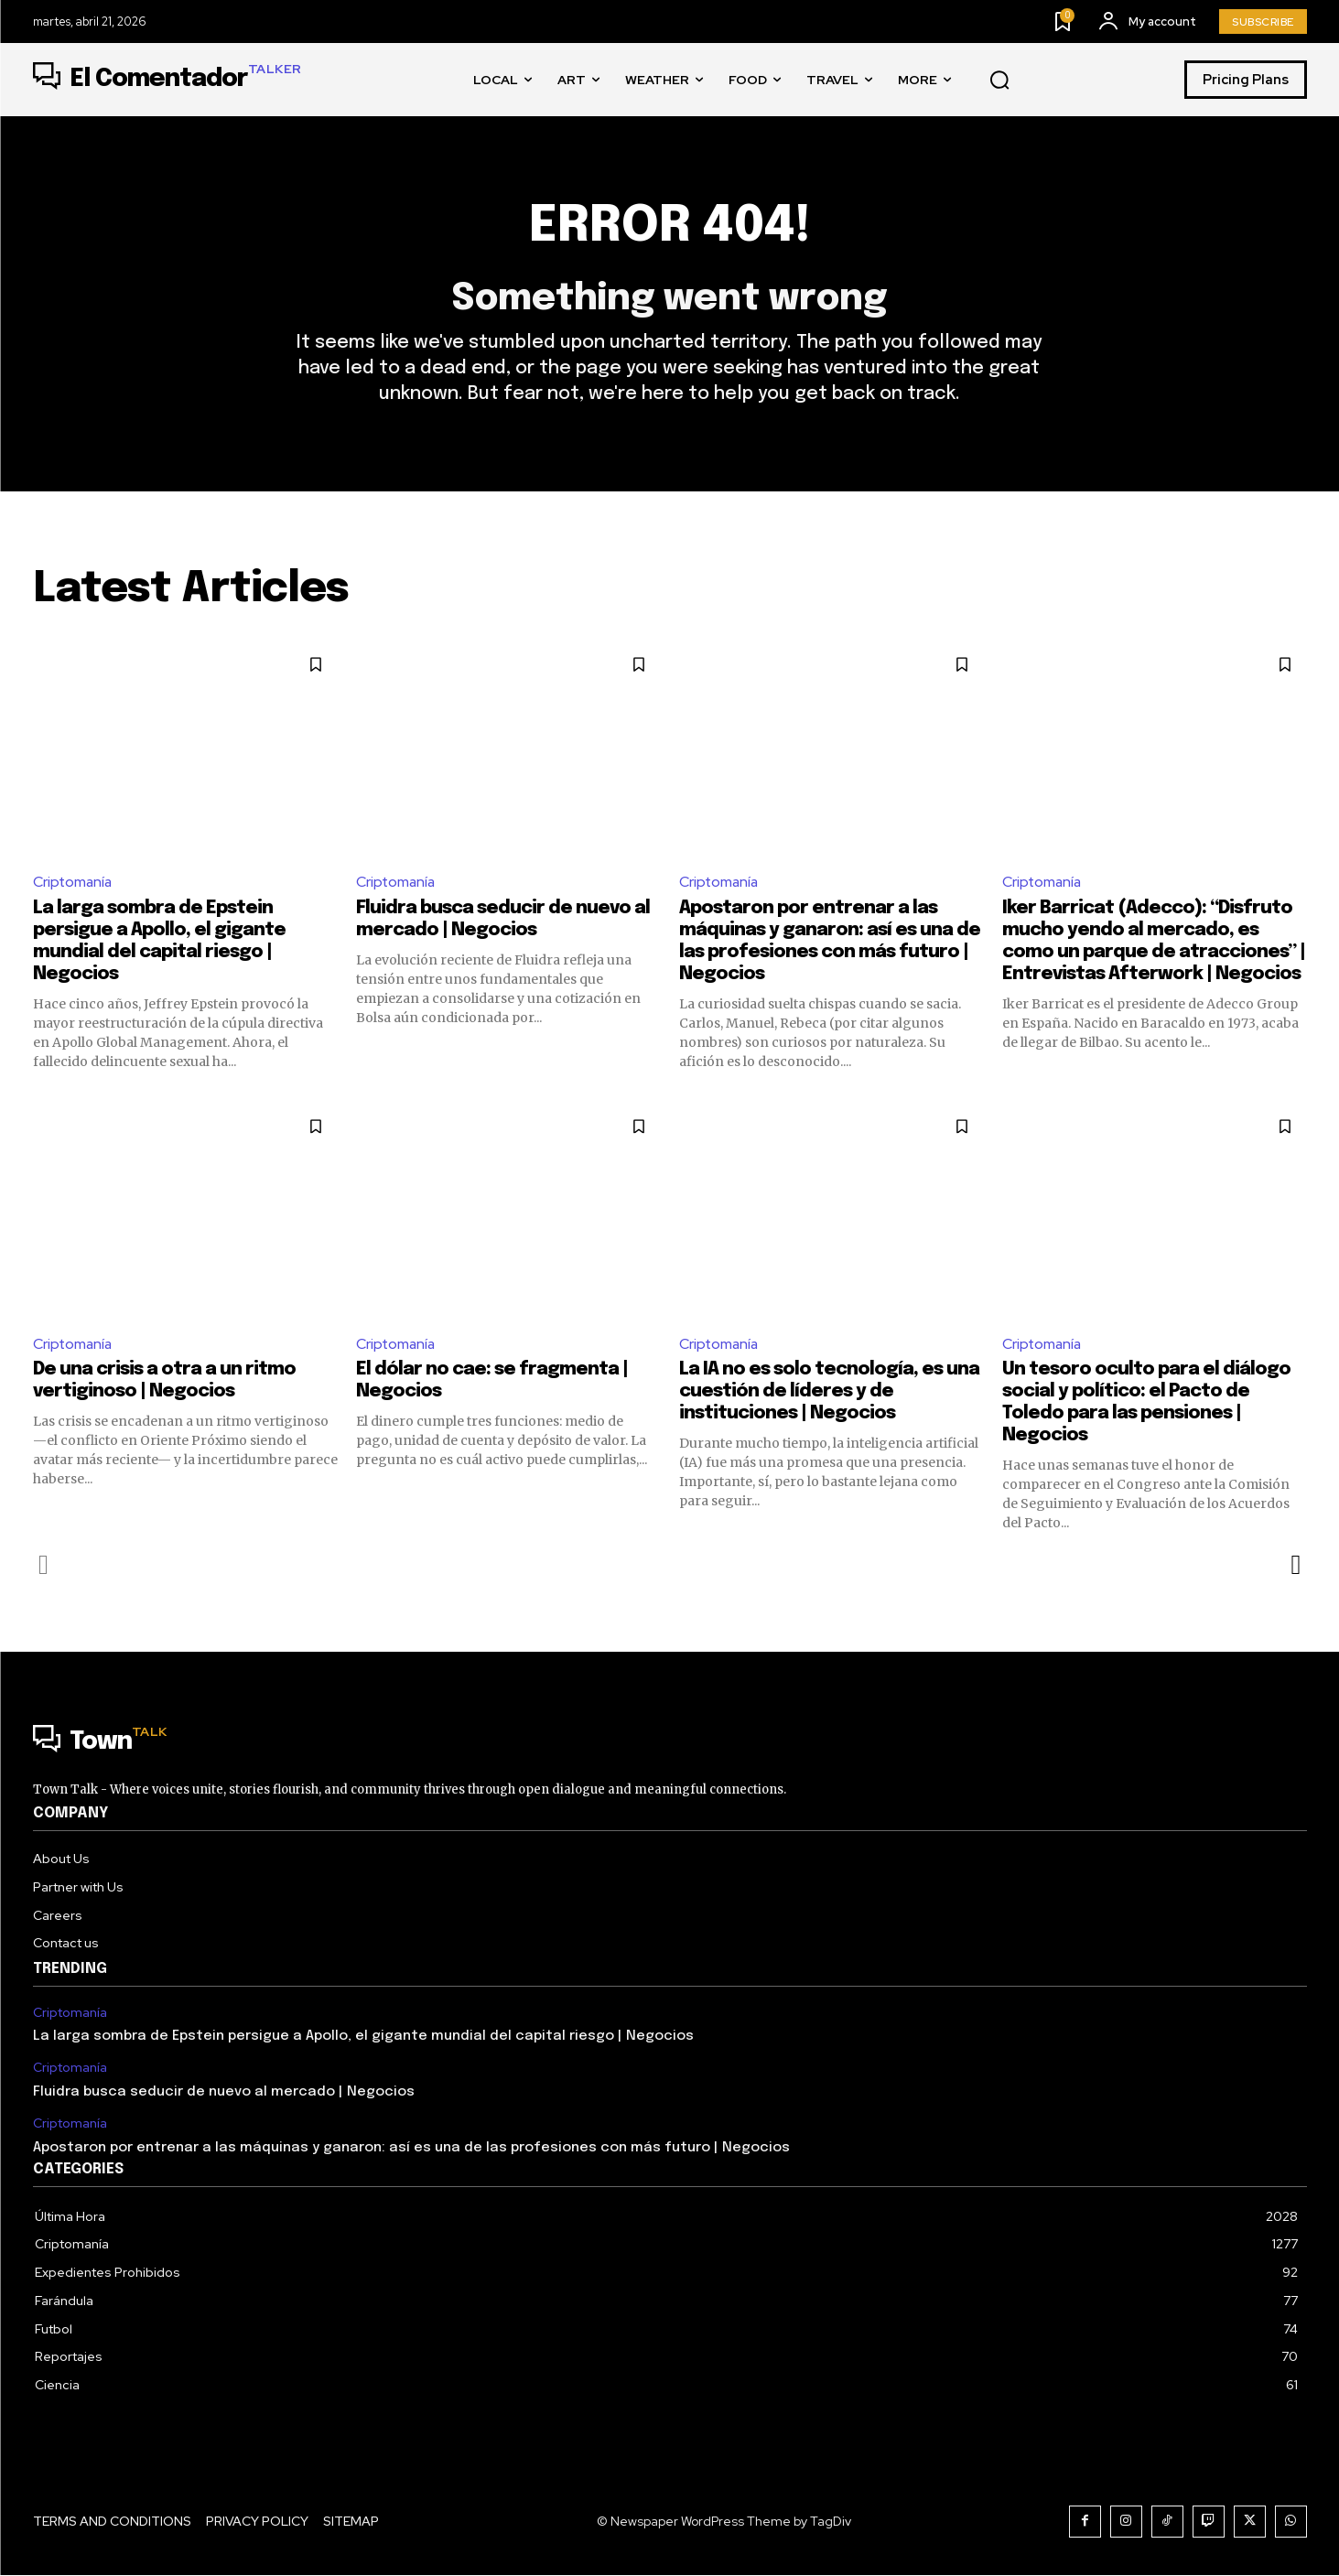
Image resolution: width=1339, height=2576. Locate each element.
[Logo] (167, 79)
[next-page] (1295, 1566)
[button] (999, 80)
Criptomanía (73, 882)
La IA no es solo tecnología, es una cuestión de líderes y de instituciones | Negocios (829, 1393)
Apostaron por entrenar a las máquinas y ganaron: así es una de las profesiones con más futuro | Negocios (411, 2148)
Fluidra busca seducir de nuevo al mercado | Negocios (224, 2093)
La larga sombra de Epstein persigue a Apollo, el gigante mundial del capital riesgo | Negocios (363, 2038)
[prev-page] (44, 1566)
